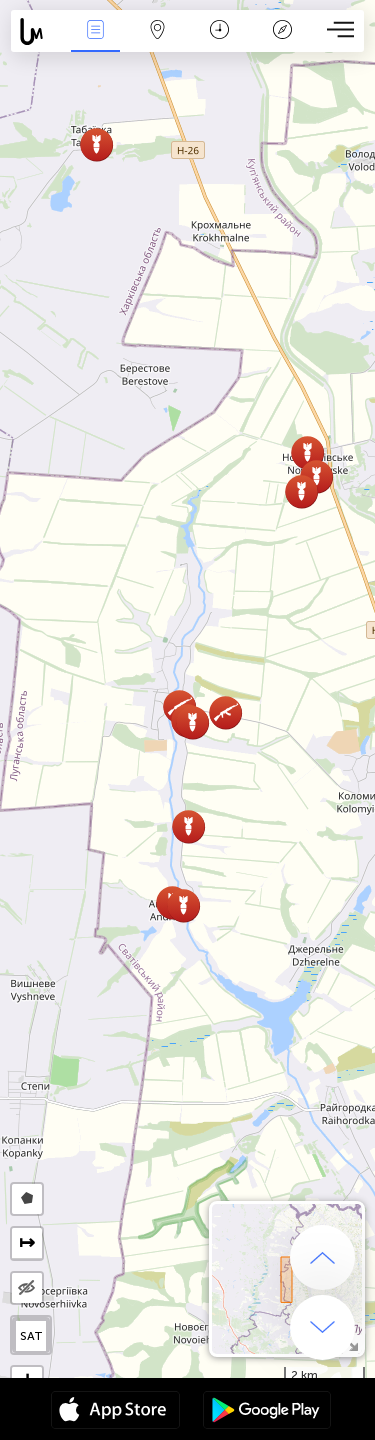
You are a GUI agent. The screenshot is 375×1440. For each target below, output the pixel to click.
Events (95, 31)
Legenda (282, 31)
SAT (31, 1336)
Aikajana (219, 31)
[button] (307, 452)
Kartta (158, 31)
